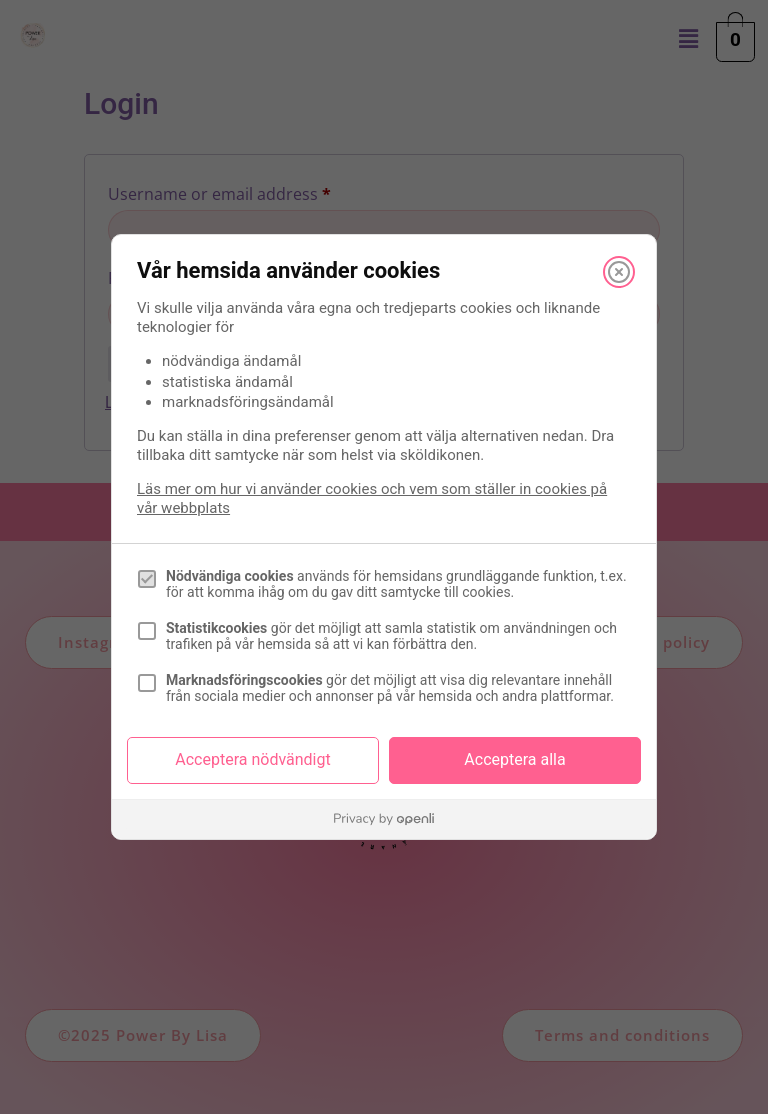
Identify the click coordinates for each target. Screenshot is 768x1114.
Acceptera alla (514, 759)
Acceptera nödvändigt (252, 759)
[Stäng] (619, 272)
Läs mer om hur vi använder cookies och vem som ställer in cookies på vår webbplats (372, 498)
